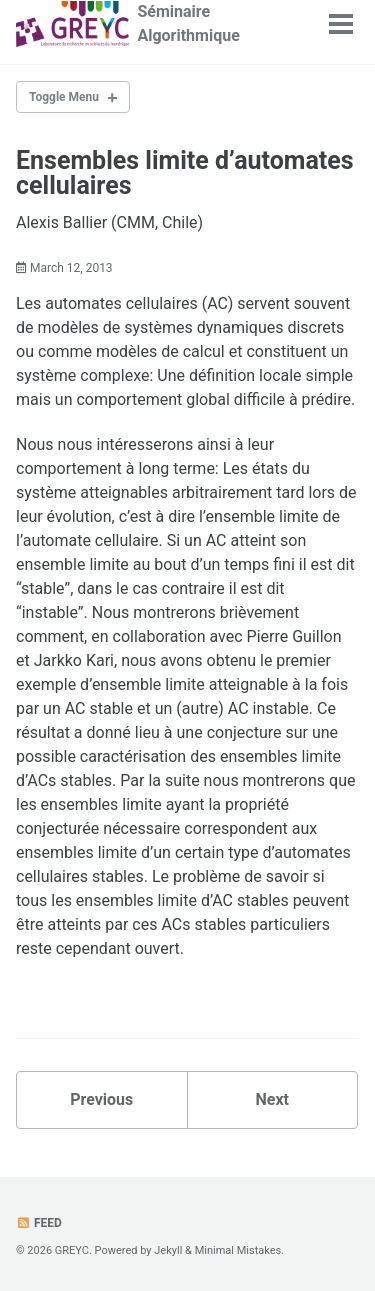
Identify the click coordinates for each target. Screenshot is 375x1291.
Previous (101, 1099)
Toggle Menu (64, 97)
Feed (39, 1223)
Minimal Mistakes (238, 1250)
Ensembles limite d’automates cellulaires (185, 173)
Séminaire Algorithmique (188, 23)
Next (272, 1099)
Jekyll (168, 1250)
